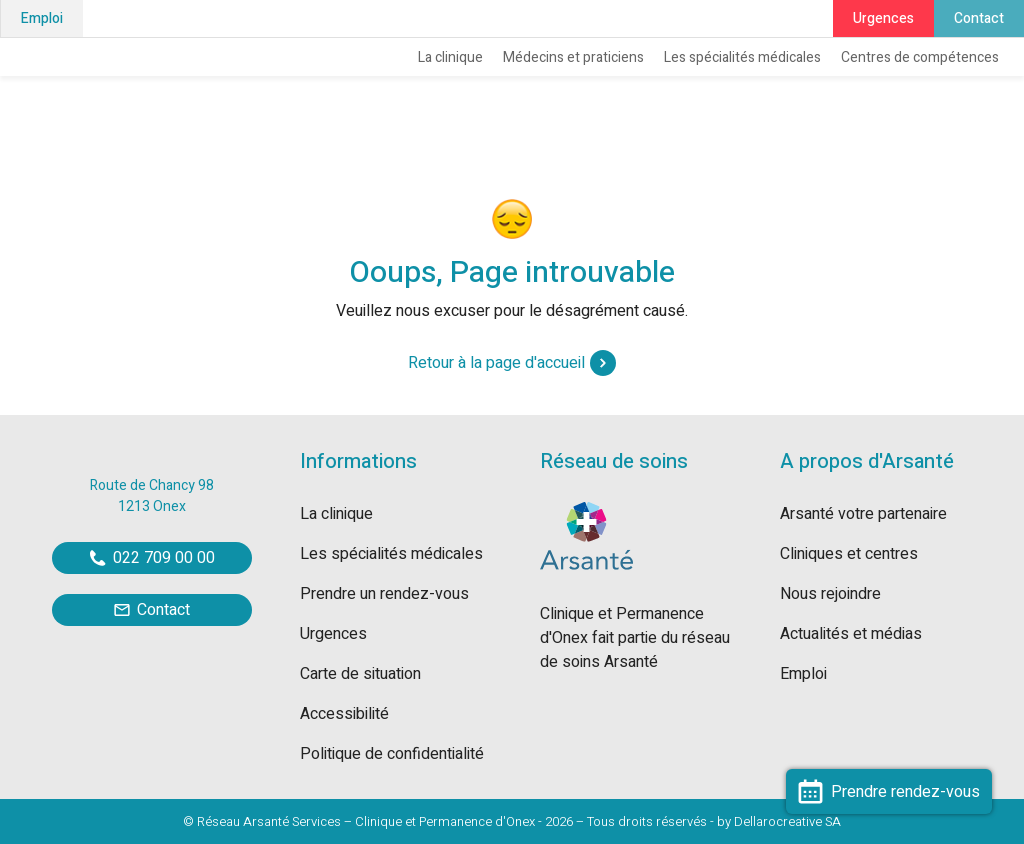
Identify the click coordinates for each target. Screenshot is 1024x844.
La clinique (450, 57)
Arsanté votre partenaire (863, 514)
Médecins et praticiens (573, 57)
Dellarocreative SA (787, 821)
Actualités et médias (851, 634)
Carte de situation (360, 674)
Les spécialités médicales (742, 57)
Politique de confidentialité (392, 754)
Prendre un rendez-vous (384, 594)
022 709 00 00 (152, 558)
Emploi (42, 18)
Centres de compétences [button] (920, 57)
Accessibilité (344, 714)
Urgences (883, 18)
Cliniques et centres (849, 554)
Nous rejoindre (830, 594)
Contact (979, 18)
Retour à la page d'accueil (512, 363)
